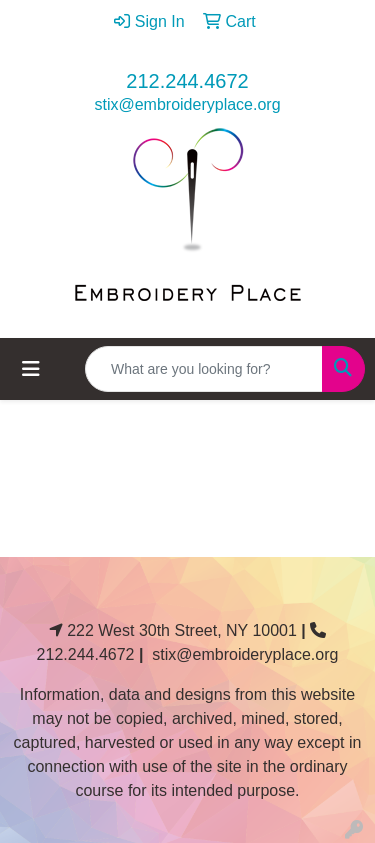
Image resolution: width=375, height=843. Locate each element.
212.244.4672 (187, 81)
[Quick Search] (204, 369)
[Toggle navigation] (31, 369)
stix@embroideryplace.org (187, 104)
